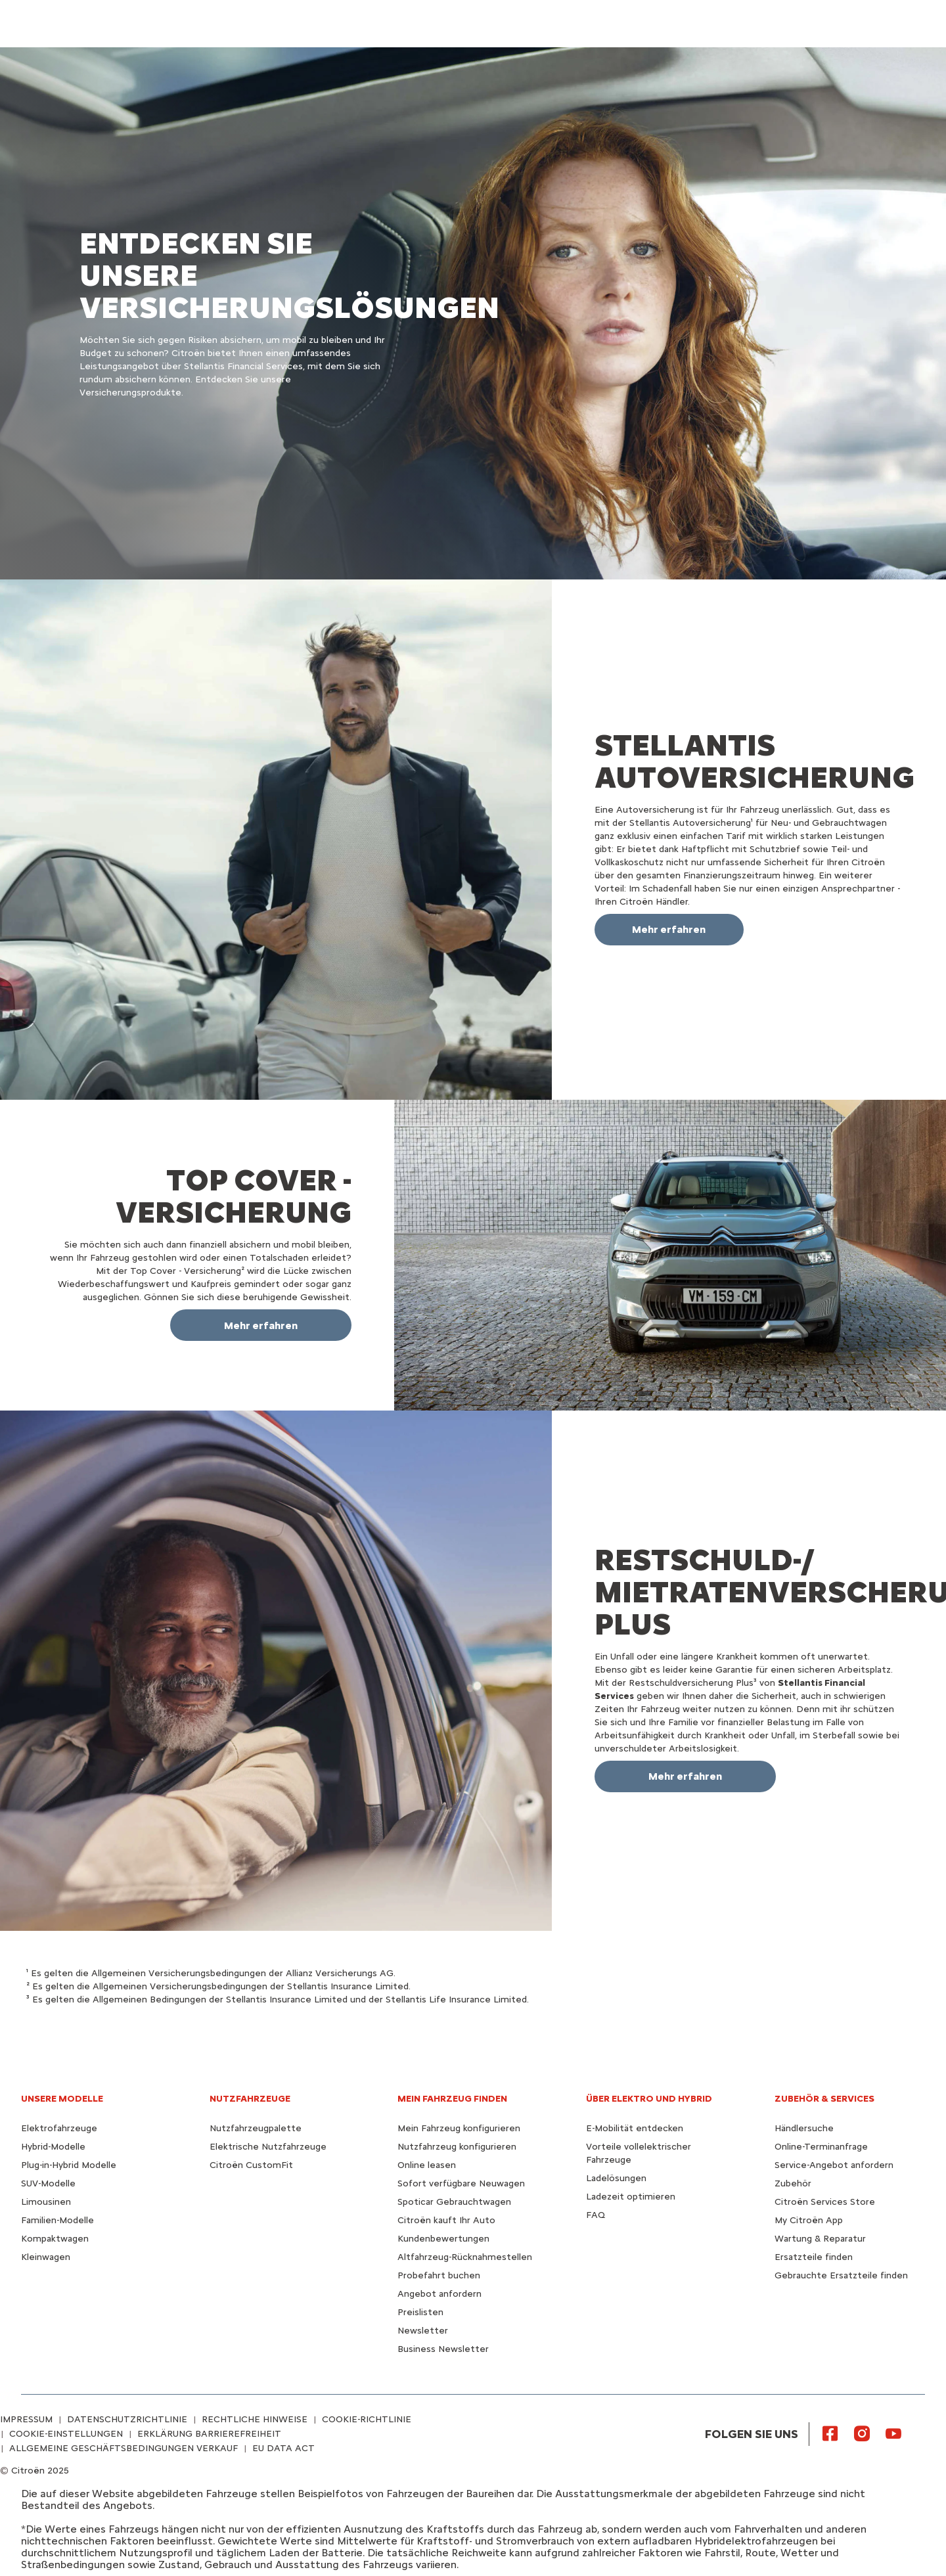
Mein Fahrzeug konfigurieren (458, 2128)
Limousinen (46, 2201)
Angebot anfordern (439, 2293)
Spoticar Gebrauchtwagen (454, 2201)
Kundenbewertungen (443, 2238)
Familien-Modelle (57, 2220)
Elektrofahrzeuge (59, 2128)
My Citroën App (809, 2220)
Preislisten (420, 2312)
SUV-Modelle (48, 2183)
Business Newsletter (443, 2349)
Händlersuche (804, 2128)
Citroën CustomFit (251, 2165)
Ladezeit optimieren (630, 2196)
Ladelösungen (616, 2178)
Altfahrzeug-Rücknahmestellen (464, 2257)
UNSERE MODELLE (62, 2098)
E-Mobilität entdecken (634, 2128)
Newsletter (422, 2330)
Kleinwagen (45, 2257)
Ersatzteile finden (814, 2257)
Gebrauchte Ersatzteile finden (841, 2275)
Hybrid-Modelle (53, 2146)
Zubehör (793, 2183)
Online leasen (426, 2165)
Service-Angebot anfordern (834, 2165)
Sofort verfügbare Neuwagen (461, 2183)
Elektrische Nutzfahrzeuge (268, 2146)
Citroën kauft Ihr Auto (446, 2220)
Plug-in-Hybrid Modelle (68, 2165)
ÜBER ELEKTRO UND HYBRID (649, 2098)
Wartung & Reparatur (820, 2238)
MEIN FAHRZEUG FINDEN (452, 2098)
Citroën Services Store (825, 2201)
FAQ (595, 2215)
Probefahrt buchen (438, 2275)
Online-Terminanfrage (821, 2146)
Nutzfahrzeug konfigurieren (456, 2146)
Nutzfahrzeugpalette (256, 2128)
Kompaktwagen (55, 2238)
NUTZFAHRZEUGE (250, 2098)
